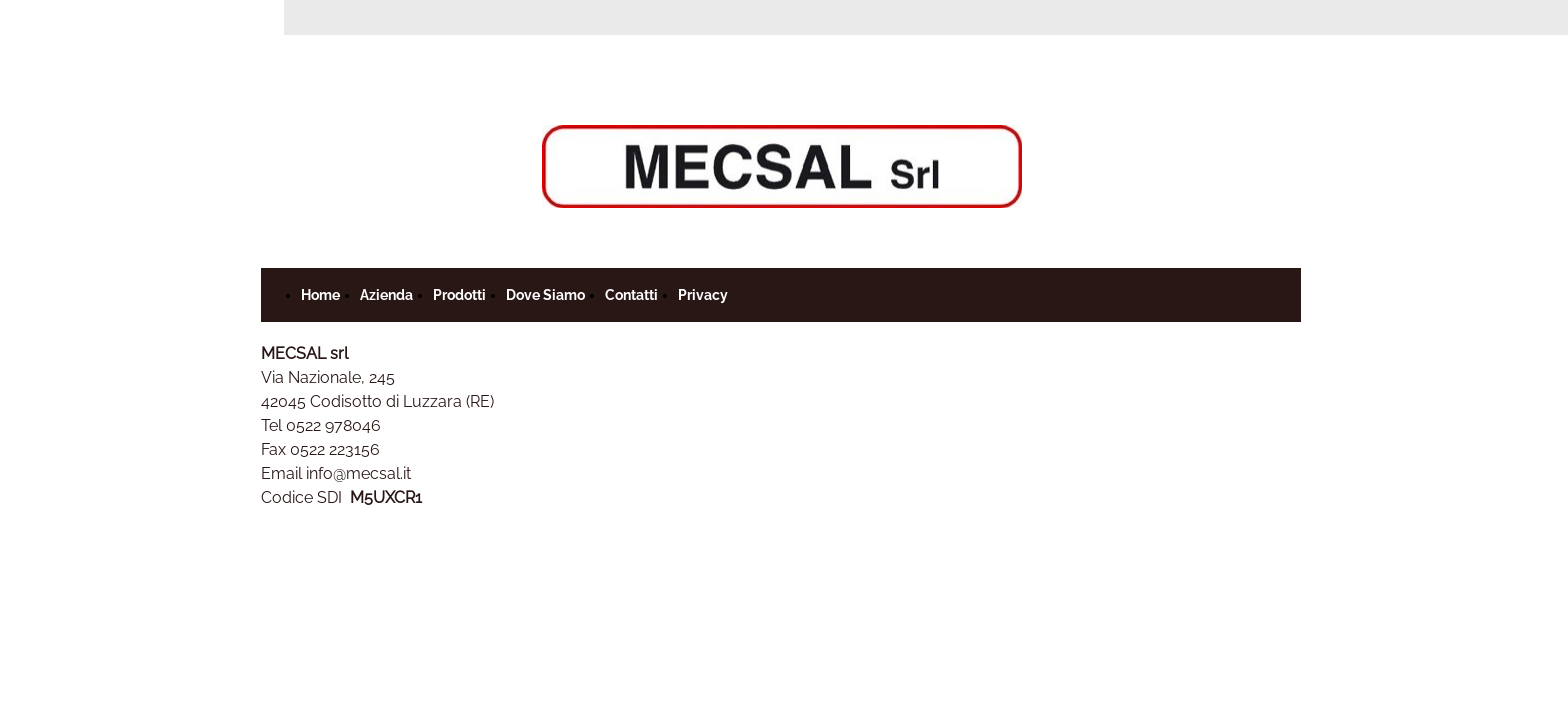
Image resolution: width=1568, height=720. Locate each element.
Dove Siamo (545, 295)
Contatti (631, 295)
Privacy (703, 295)
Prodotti (459, 295)
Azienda (386, 295)
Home (320, 295)
